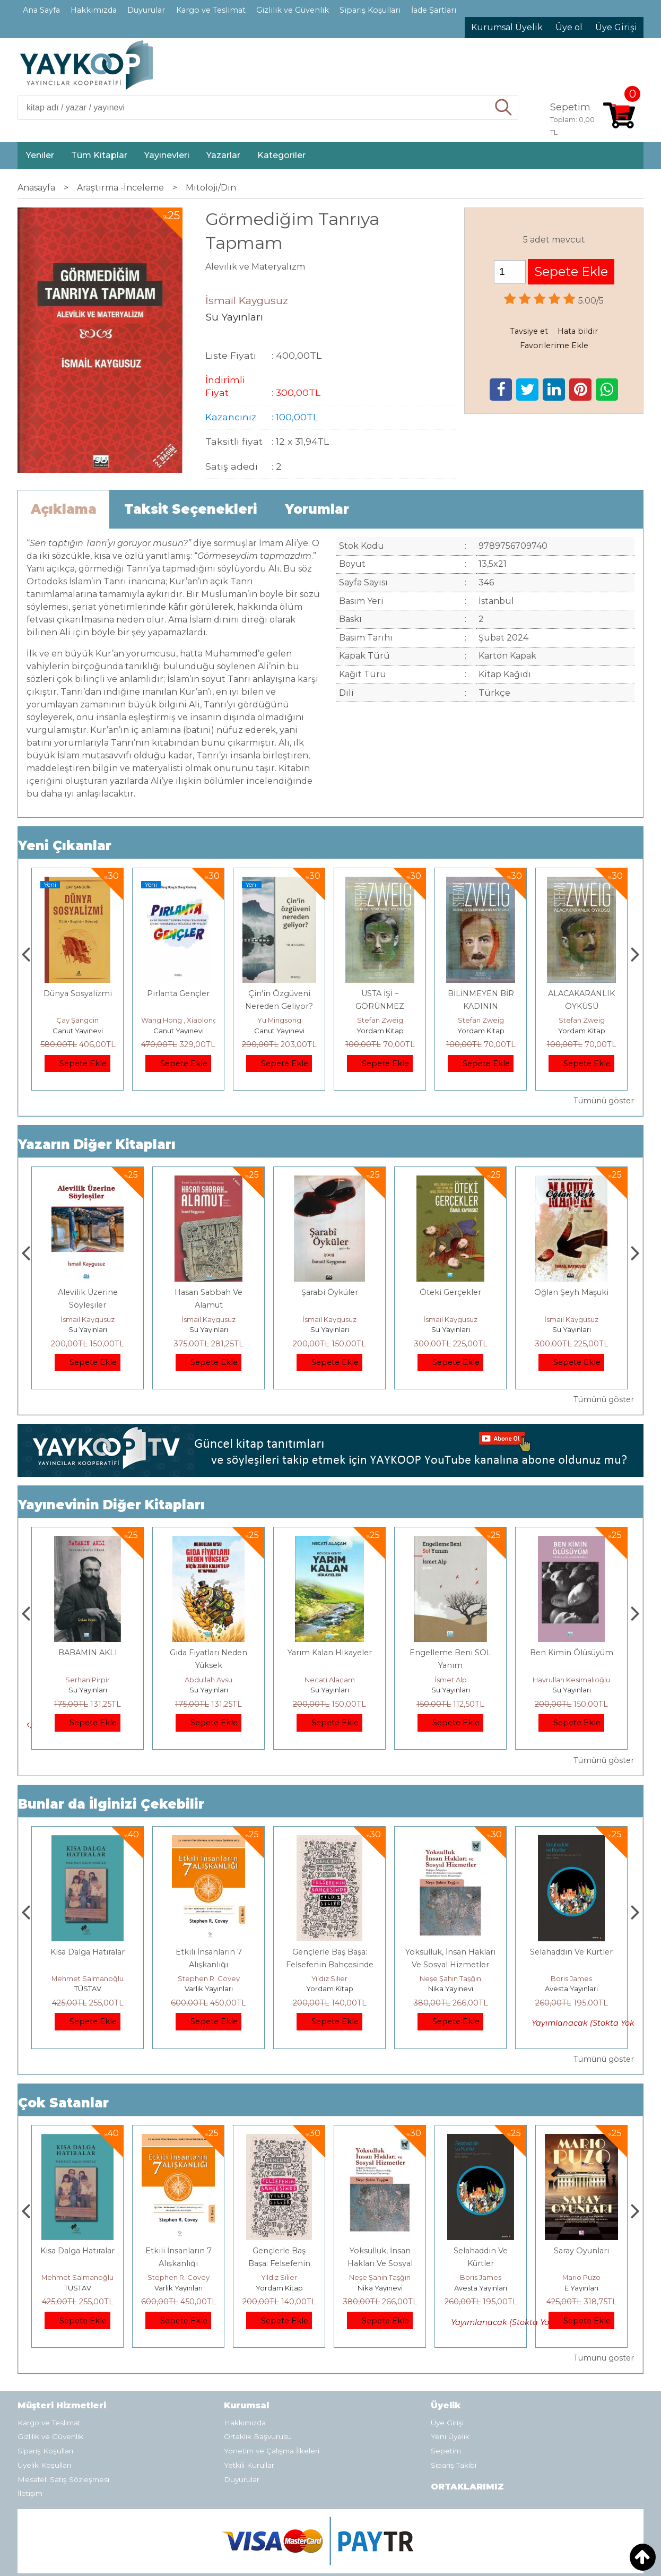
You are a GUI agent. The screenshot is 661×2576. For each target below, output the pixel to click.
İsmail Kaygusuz (87, 1319)
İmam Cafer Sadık (88, 1292)
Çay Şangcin (178, 1020)
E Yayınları (88, 1988)
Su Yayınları (87, 1329)
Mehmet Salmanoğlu (208, 1978)
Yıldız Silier (450, 1978)
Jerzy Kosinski (87, 1978)
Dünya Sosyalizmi (178, 993)
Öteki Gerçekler (571, 1292)
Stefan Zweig (481, 1020)
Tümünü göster (603, 1100)
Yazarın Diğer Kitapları (97, 1144)
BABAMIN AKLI (208, 1652)
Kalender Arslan (87, 1679)
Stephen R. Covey (330, 1978)
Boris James (581, 2277)
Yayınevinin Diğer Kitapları (111, 1504)
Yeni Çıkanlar (64, 845)
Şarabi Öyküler (450, 1292)
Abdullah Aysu (329, 1679)
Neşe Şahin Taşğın (571, 1978)
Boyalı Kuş (88, 1952)
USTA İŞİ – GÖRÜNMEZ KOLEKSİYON (481, 1006)
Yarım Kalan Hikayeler (450, 1652)
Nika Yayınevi (571, 1988)
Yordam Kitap (481, 1030)
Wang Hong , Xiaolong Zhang (292, 1020)
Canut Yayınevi (178, 1030)
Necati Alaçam (450, 1679)
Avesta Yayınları (581, 2288)
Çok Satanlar (63, 2103)
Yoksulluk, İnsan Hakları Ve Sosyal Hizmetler (481, 2263)
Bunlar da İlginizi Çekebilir (111, 1804)
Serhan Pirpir (208, 1679)
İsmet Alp (571, 1679)
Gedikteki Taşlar (87, 1652)
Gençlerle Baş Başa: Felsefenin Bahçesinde (380, 2263)
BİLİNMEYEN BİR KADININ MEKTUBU (582, 1006)
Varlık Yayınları (330, 1988)
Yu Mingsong (380, 1020)
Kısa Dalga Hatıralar (208, 1952)
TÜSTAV (77, 1030)
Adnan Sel (77, 1020)
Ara (504, 107)
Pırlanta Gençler (279, 993)
